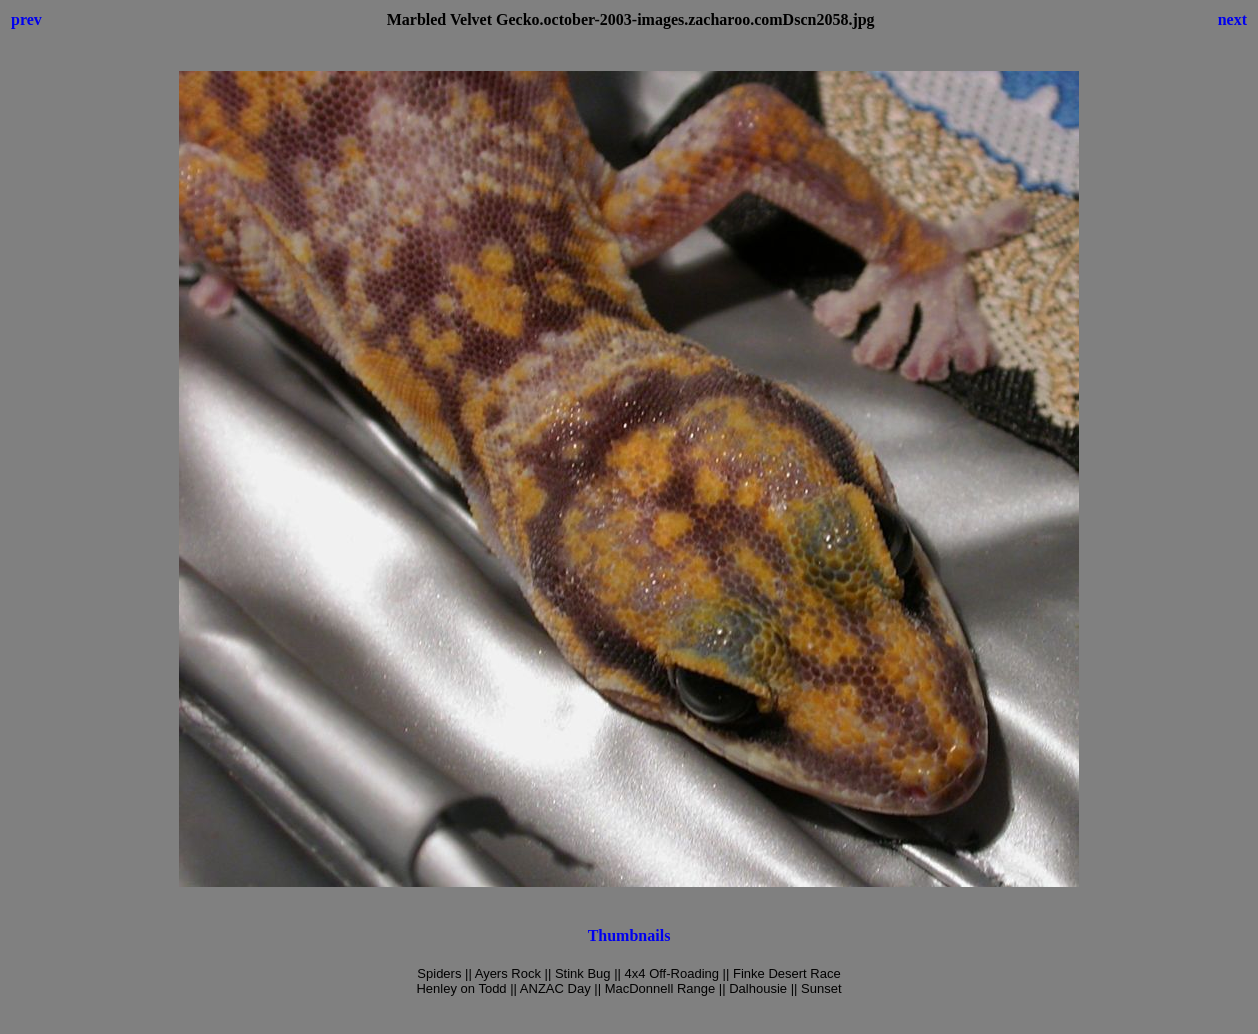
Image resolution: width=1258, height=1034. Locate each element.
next (1232, 19)
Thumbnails (629, 935)
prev (26, 19)
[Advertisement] (629, 1018)
